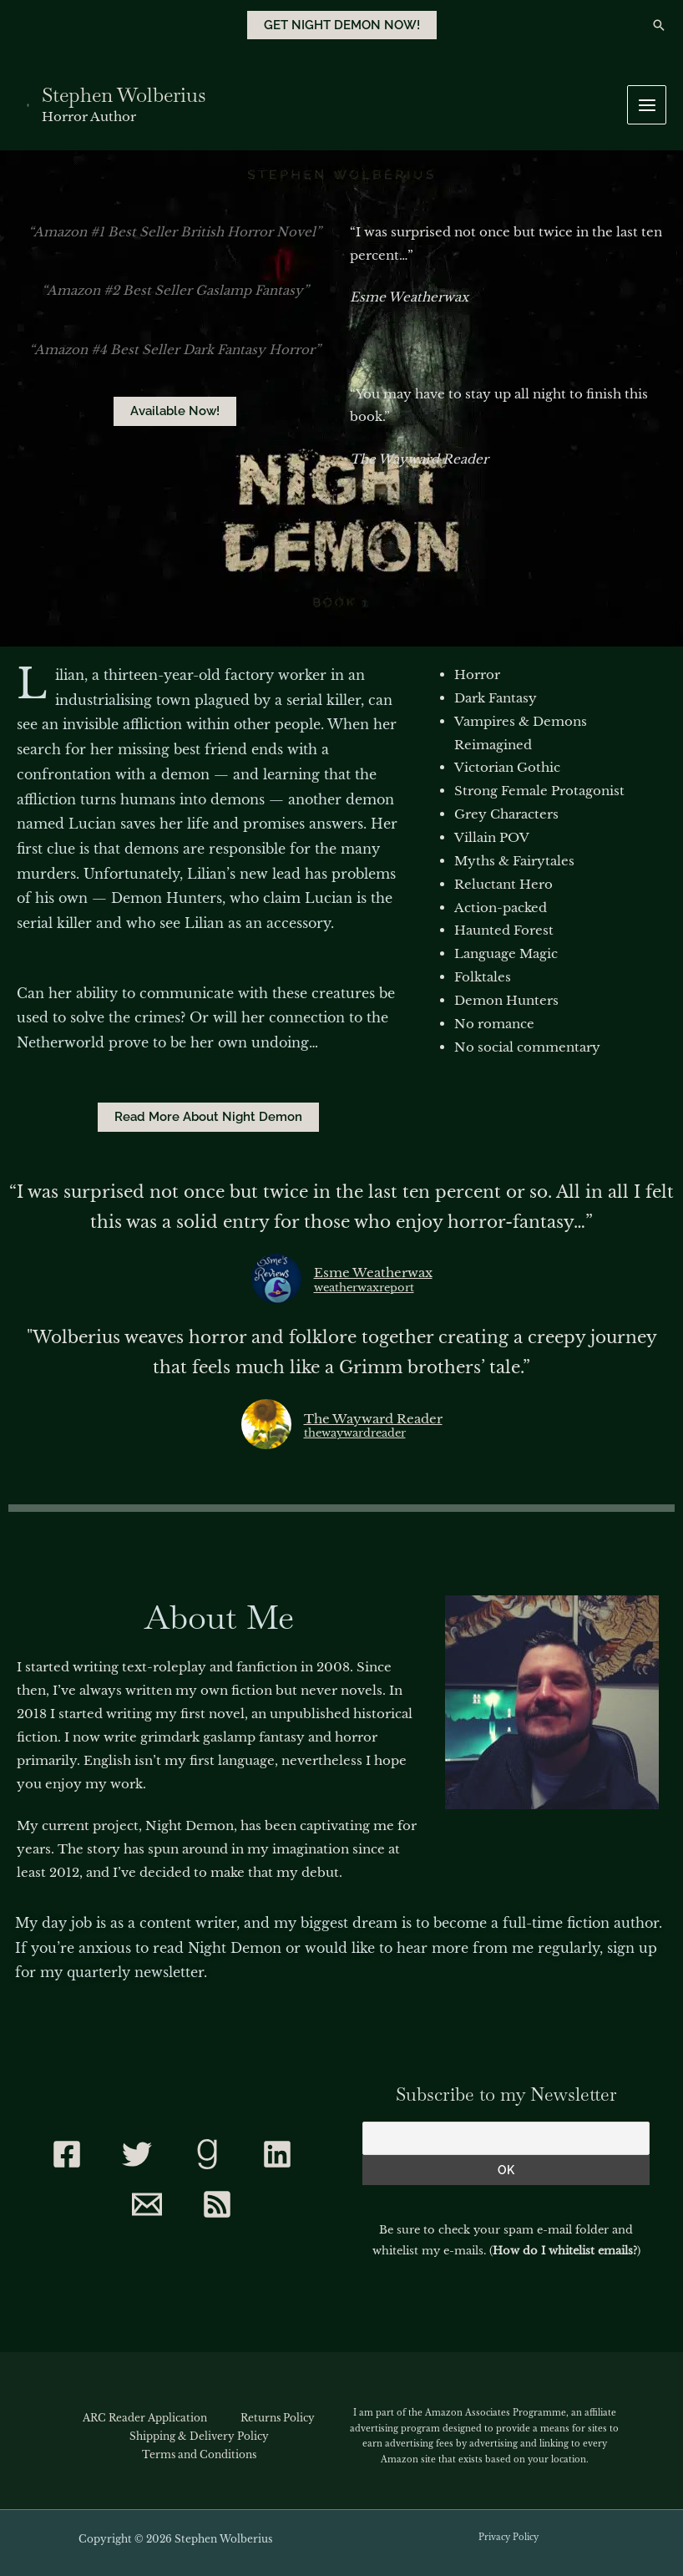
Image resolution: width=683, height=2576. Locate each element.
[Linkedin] (277, 2154)
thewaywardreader (355, 1433)
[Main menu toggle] (646, 104)
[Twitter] (137, 2154)
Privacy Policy (508, 2537)
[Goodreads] (207, 2154)
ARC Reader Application (145, 2417)
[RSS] (217, 2204)
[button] (342, 25)
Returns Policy (277, 2417)
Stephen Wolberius (121, 95)
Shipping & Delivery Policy (199, 2436)
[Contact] (147, 2204)
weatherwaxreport (364, 1288)
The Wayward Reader (373, 1419)
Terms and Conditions (199, 2454)
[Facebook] (67, 2154)
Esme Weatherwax (373, 1272)
